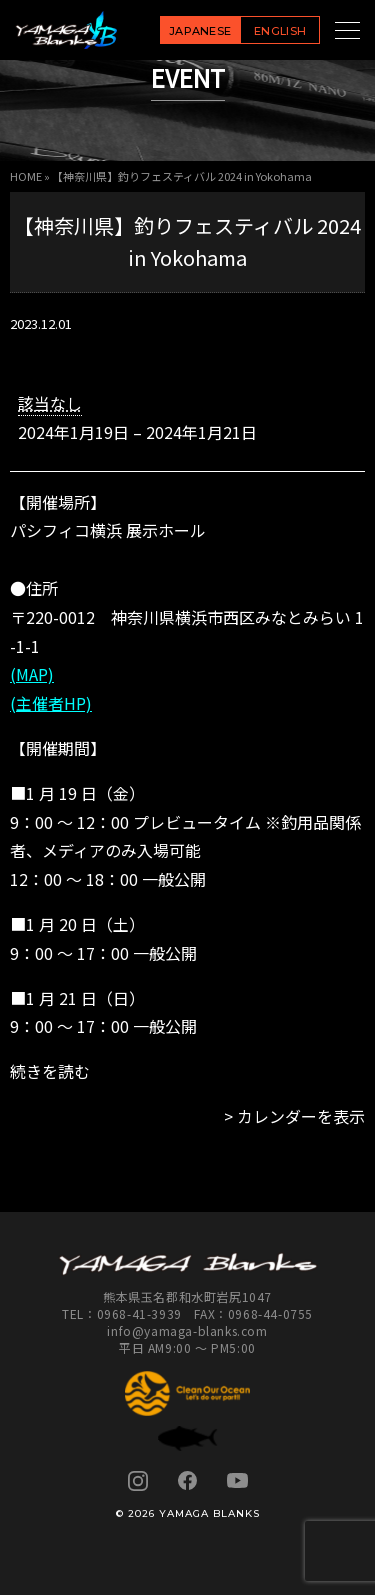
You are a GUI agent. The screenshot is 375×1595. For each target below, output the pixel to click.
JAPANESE (200, 31)
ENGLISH (280, 31)
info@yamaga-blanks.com (187, 1330)
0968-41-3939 (139, 1313)
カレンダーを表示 (301, 1116)
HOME (26, 176)
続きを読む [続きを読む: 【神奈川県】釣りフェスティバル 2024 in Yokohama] (50, 1071)
